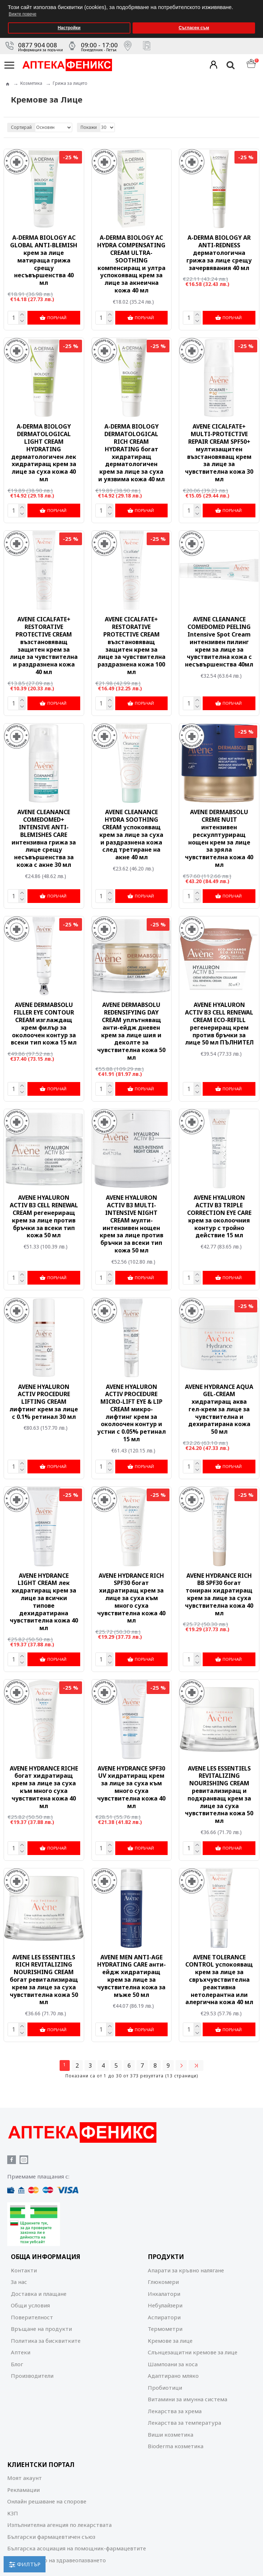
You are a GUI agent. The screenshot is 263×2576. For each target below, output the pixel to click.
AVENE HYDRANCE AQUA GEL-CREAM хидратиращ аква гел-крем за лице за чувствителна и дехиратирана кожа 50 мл (219, 1407)
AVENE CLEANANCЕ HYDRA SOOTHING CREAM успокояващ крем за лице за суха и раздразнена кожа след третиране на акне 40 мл (131, 833)
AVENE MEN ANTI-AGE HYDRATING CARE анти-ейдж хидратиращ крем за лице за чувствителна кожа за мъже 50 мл (131, 1972)
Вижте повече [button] (22, 14)
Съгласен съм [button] (193, 27)
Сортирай (21, 127)
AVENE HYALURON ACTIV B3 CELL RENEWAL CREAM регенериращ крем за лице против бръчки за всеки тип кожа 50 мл (44, 1214)
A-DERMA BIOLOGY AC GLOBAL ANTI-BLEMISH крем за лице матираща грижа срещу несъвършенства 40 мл (43, 260)
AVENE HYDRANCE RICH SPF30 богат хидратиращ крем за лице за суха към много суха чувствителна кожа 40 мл (131, 1595)
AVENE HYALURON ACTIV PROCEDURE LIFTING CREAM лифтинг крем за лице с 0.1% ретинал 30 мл (43, 1400)
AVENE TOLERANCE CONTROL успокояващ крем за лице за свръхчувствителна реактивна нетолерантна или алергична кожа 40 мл (219, 1976)
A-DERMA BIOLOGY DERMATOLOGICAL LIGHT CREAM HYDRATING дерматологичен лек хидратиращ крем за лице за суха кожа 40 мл (43, 452)
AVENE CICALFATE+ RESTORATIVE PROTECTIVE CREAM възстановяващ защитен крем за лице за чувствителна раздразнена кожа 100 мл (131, 645)
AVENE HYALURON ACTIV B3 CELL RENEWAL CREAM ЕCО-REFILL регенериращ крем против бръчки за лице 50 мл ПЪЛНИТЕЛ (219, 1022)
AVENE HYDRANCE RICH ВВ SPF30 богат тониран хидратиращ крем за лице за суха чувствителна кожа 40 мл (219, 1592)
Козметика (31, 83)
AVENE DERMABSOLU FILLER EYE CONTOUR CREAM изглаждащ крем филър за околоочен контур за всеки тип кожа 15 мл (44, 1022)
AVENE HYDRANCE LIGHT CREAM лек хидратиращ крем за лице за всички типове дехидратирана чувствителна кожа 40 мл (44, 1599)
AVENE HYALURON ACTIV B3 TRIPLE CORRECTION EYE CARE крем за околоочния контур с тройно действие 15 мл (219, 1214)
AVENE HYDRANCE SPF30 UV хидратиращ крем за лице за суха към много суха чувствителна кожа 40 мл (131, 1784)
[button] (255, 2)
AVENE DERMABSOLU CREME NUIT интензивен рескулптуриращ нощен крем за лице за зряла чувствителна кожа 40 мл (219, 837)
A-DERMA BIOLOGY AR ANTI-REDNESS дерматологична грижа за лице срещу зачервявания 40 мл (219, 252)
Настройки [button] (69, 27)
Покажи (89, 127)
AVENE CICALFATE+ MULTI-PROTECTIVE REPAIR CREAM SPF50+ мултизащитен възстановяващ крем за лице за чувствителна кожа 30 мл (219, 452)
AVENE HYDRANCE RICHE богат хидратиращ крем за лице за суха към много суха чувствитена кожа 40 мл (44, 1784)
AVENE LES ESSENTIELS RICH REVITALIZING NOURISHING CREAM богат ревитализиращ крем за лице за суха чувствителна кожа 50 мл (44, 1976)
